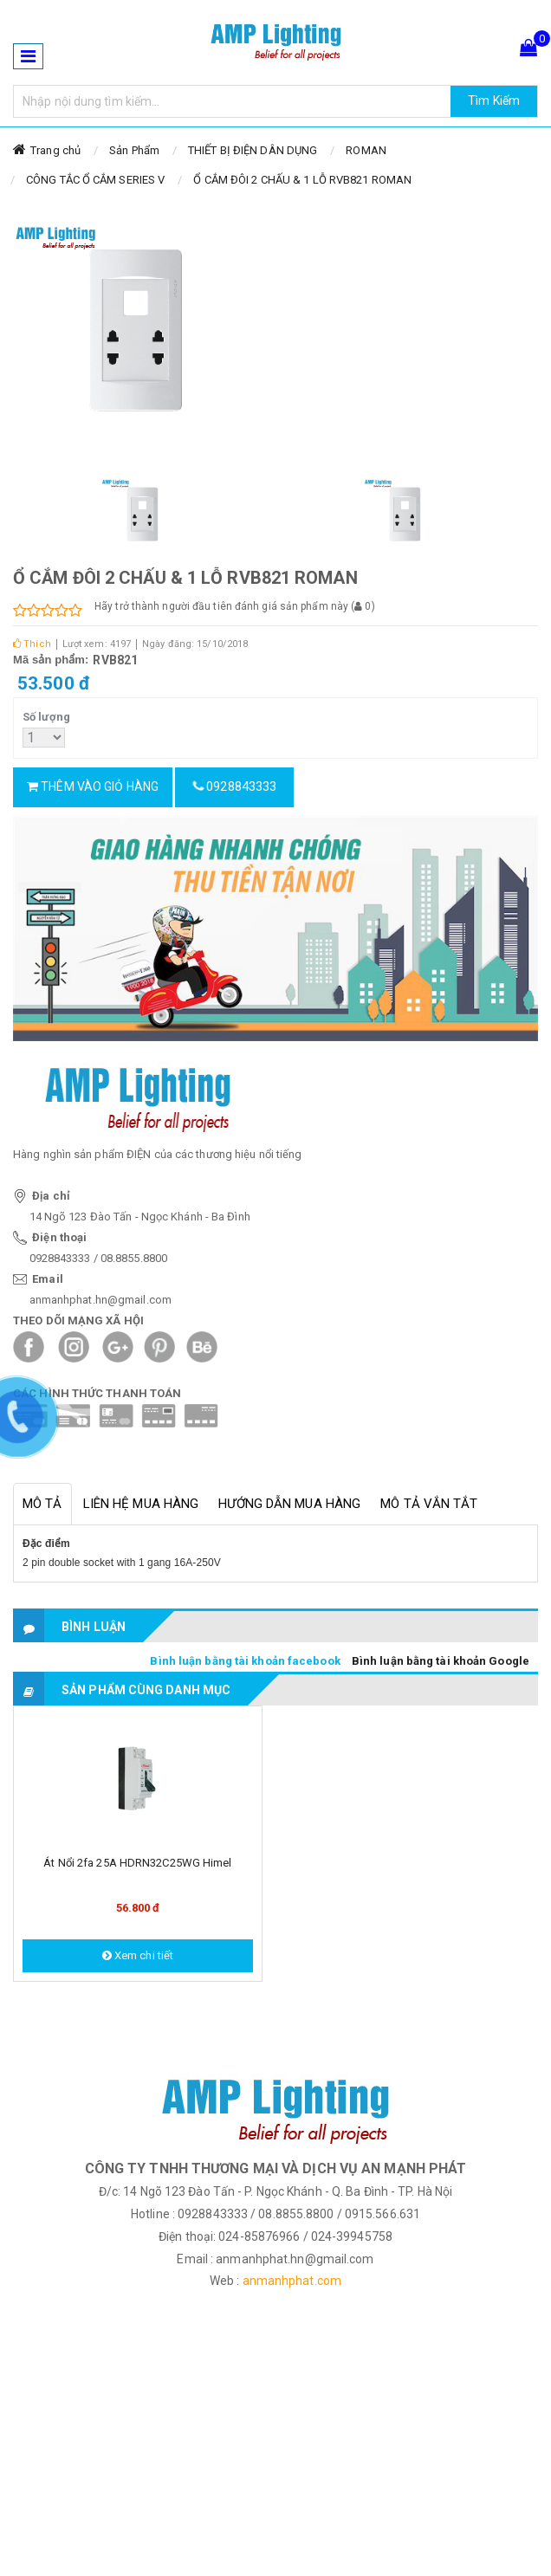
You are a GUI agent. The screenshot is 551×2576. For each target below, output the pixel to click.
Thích (32, 644)
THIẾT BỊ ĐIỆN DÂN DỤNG (252, 150)
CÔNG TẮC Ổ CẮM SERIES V (95, 179)
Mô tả (42, 1503)
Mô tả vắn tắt (428, 1503)
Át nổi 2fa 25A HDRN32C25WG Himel (137, 1862)
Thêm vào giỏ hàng (93, 786)
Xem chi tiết (137, 1955)
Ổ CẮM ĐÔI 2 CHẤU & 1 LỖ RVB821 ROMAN (302, 179)
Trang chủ (55, 150)
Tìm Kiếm (494, 100)
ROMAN (366, 150)
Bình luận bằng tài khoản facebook (245, 1660)
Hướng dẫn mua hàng (289, 1503)
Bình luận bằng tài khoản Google (440, 1660)
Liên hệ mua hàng (141, 1503)
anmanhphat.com (292, 2281)
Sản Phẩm (134, 150)
